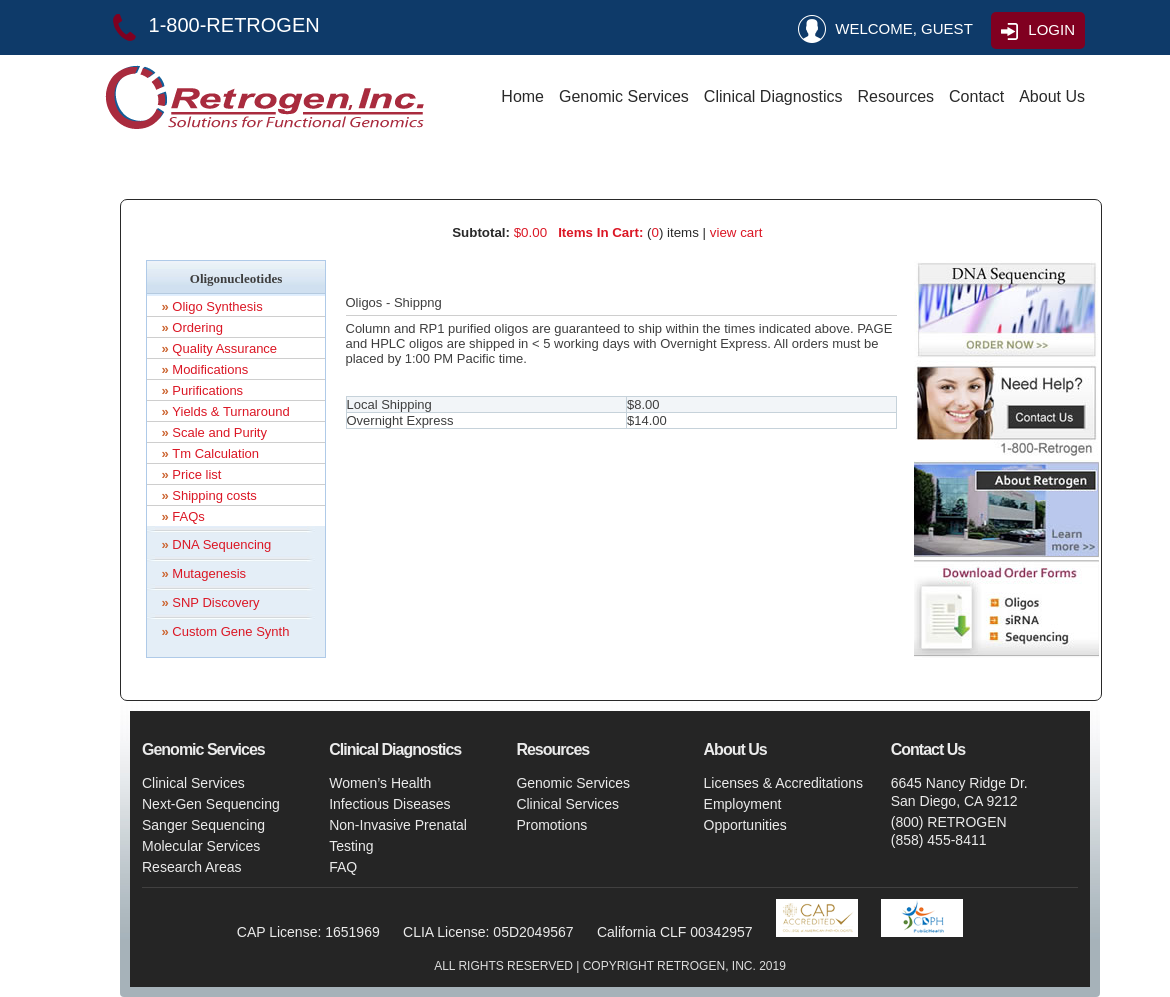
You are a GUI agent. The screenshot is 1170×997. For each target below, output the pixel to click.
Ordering (197, 327)
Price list (196, 474)
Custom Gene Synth (230, 631)
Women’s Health (380, 783)
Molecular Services (201, 846)
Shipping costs (214, 495)
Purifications (207, 390)
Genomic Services (624, 96)
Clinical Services (193, 783)
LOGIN (1036, 31)
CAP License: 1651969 (308, 932)
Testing (351, 846)
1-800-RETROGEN (212, 25)
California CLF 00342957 (675, 932)
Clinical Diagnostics (773, 96)
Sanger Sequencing (203, 825)
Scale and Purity (219, 432)
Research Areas (192, 867)
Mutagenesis (209, 573)
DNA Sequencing (221, 544)
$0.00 (530, 232)
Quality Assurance (224, 348)
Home (522, 96)
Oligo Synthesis (217, 306)
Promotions (551, 825)
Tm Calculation (215, 453)
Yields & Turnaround (230, 411)
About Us (1052, 96)
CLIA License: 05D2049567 (488, 932)
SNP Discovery (215, 602)
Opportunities (745, 825)
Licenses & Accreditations (784, 783)
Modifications (210, 369)
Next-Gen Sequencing (211, 804)
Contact (976, 96)
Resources (896, 96)
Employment (743, 804)
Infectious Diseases (389, 804)
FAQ (343, 867)
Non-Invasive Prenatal (398, 825)
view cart (736, 232)
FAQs (188, 516)
